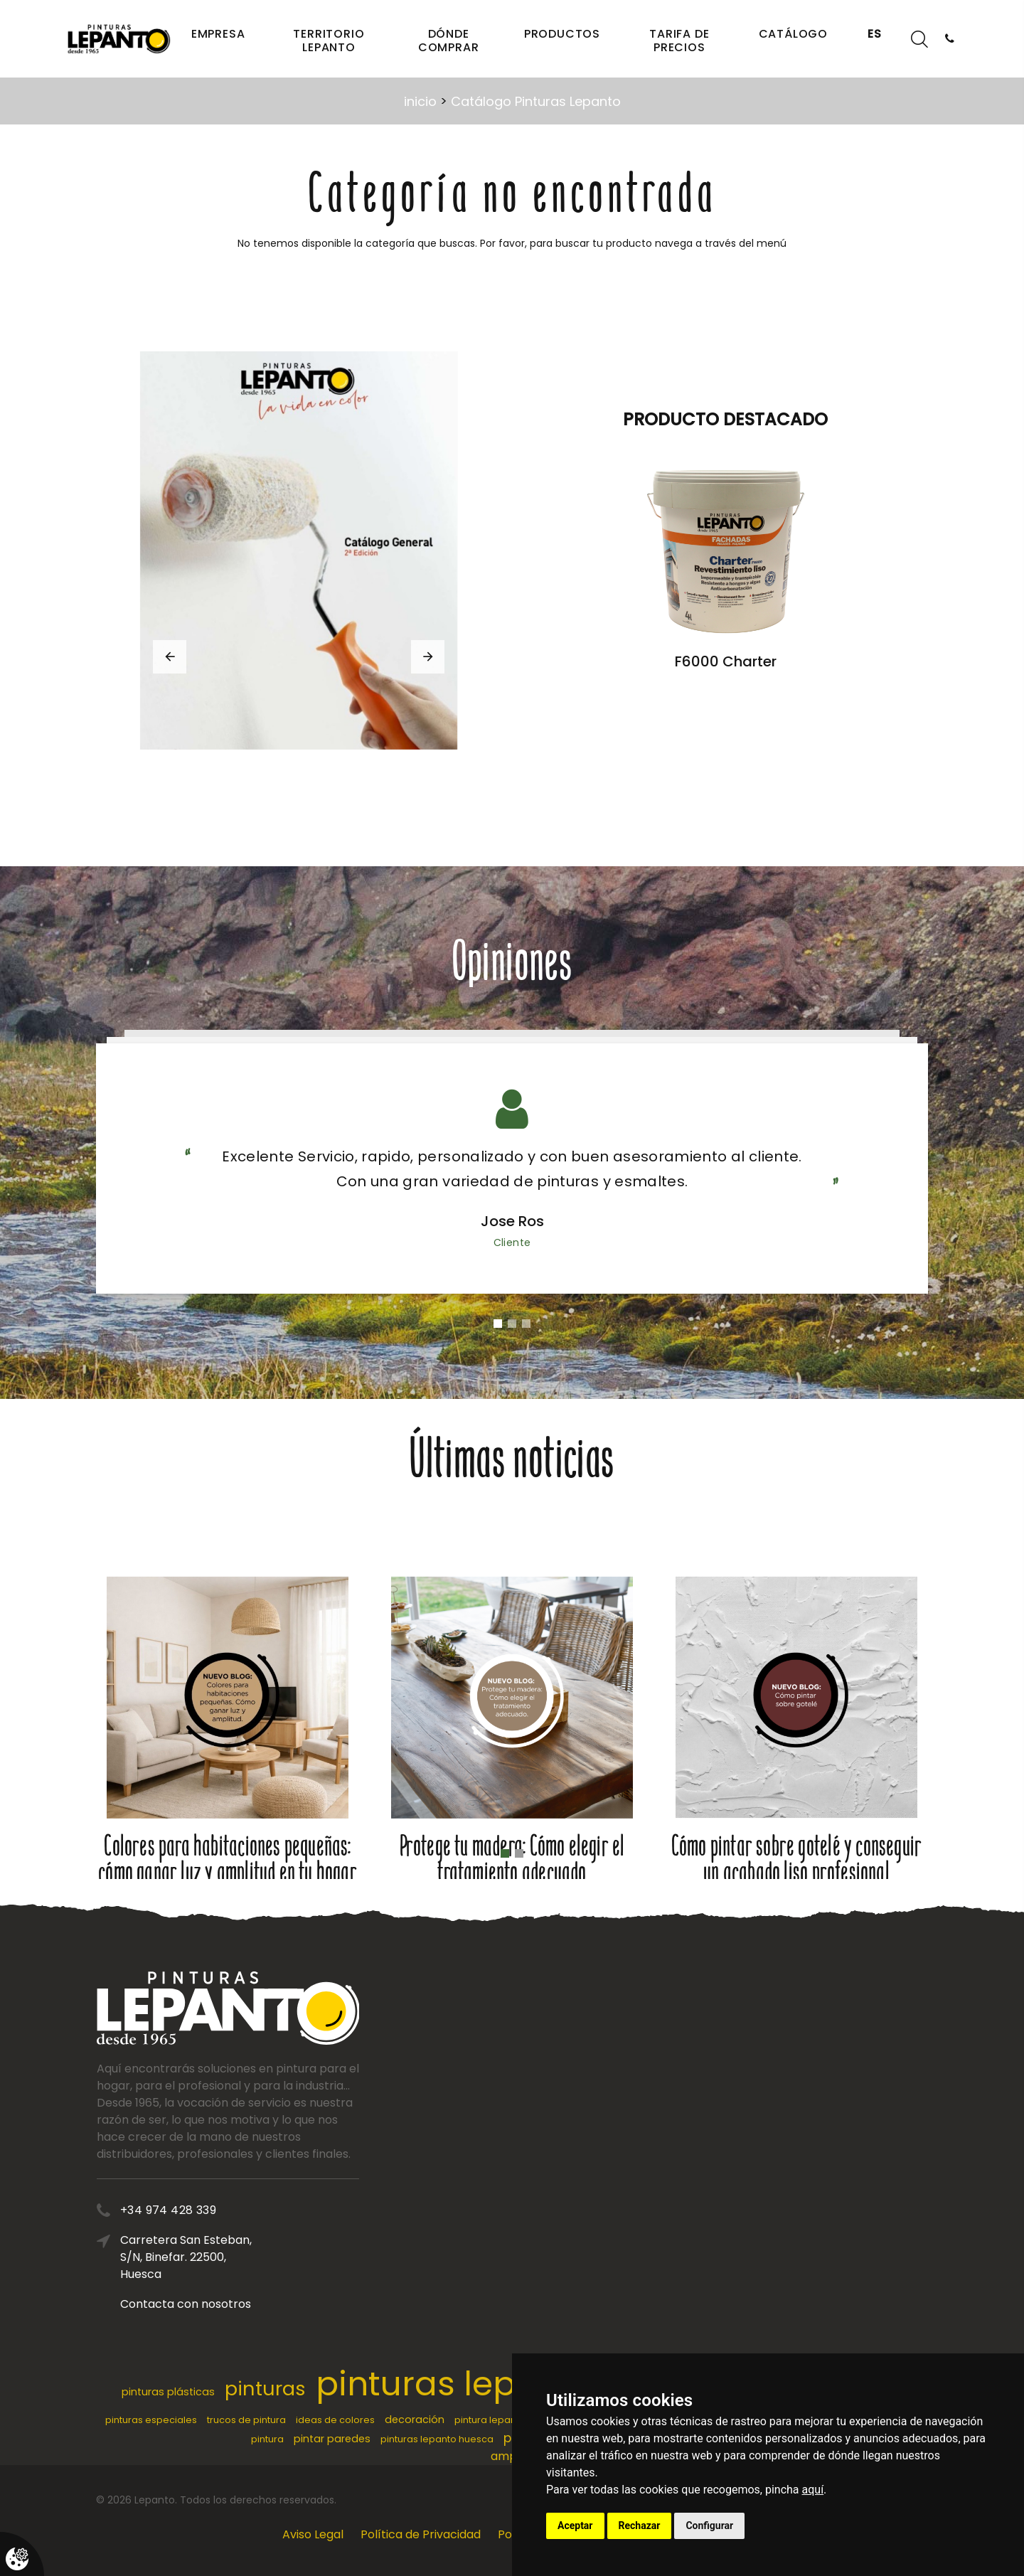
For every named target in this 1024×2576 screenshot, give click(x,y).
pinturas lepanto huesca (437, 2439)
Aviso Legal (312, 2534)
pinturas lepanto (454, 2384)
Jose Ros (512, 1221)
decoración (414, 2419)
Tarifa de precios (679, 40)
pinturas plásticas (168, 2392)
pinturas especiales (151, 2420)
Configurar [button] (709, 2525)
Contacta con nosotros (285, 2304)
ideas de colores (335, 2420)
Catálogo (793, 34)
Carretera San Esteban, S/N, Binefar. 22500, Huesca (286, 2257)
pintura (267, 2439)
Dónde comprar (448, 40)
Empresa (218, 34)
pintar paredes (332, 2439)
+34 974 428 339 (268, 2210)
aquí (813, 2489)
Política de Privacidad (421, 2534)
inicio (420, 101)
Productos (562, 34)
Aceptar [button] (575, 2525)
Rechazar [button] (640, 2525)
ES (875, 34)
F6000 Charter (726, 661)
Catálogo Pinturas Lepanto (536, 101)
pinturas (265, 2388)
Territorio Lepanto (328, 40)
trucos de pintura (246, 2420)
